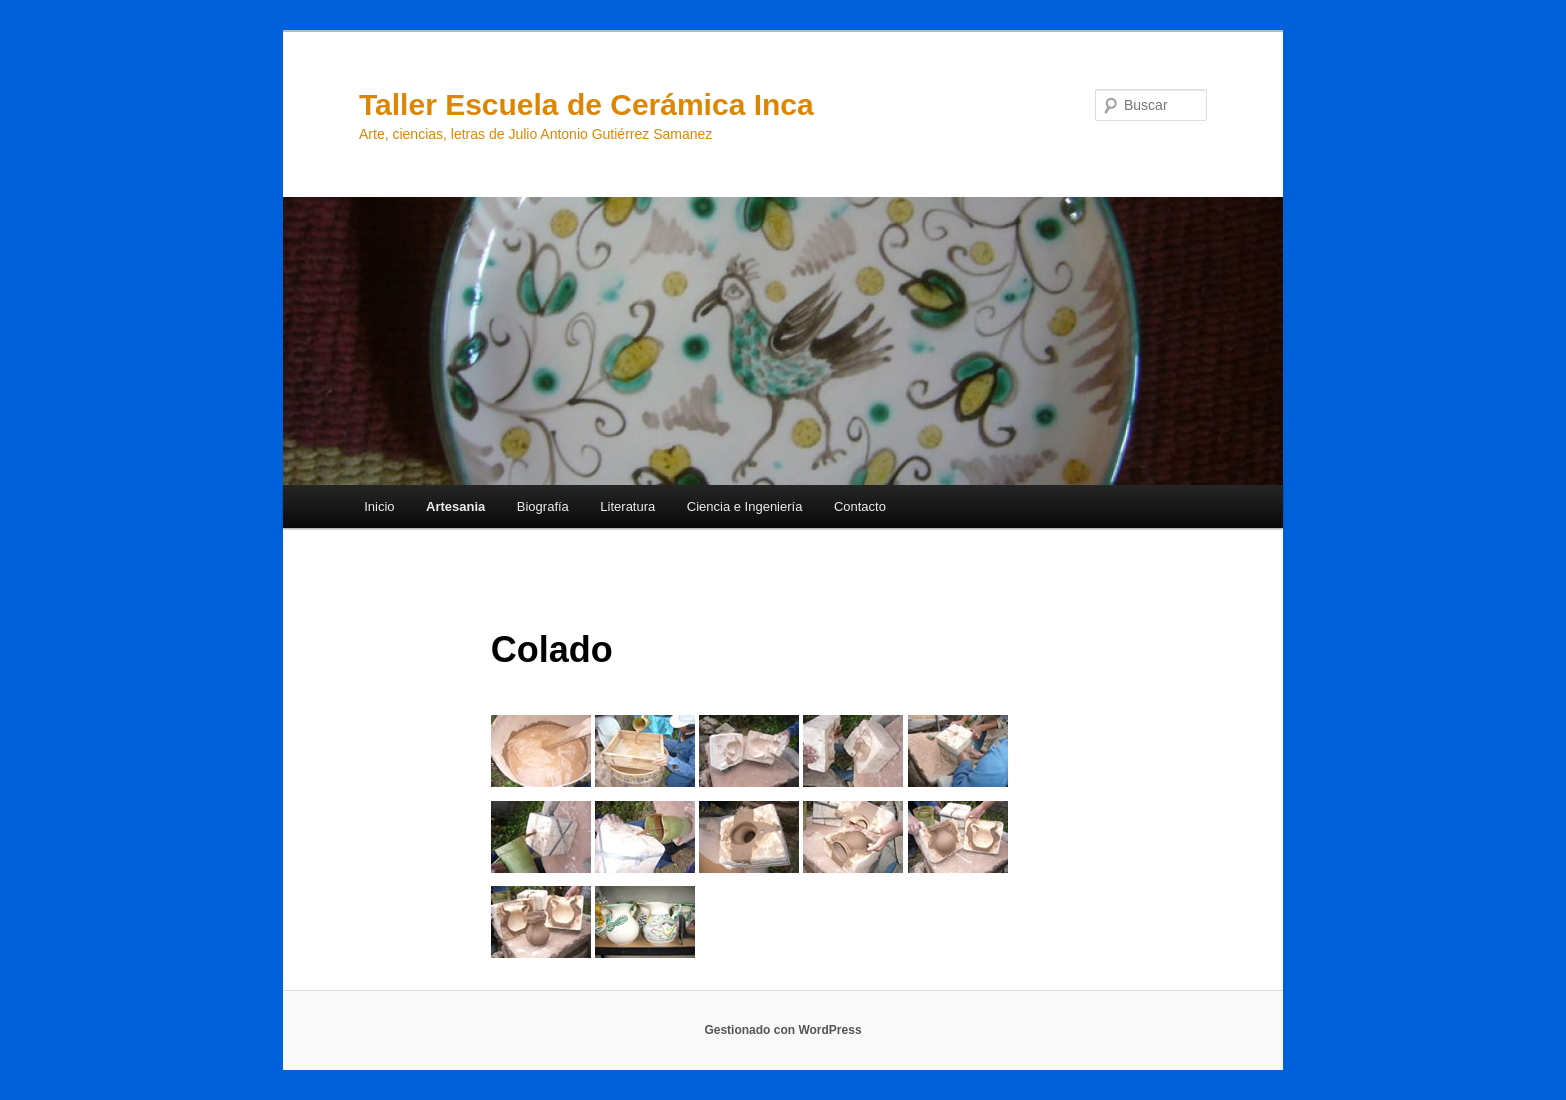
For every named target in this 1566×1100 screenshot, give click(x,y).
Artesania (455, 506)
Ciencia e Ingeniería (745, 506)
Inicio (379, 506)
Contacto (860, 506)
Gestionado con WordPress (782, 1030)
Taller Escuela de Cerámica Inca (586, 104)
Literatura (627, 506)
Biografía (543, 506)
